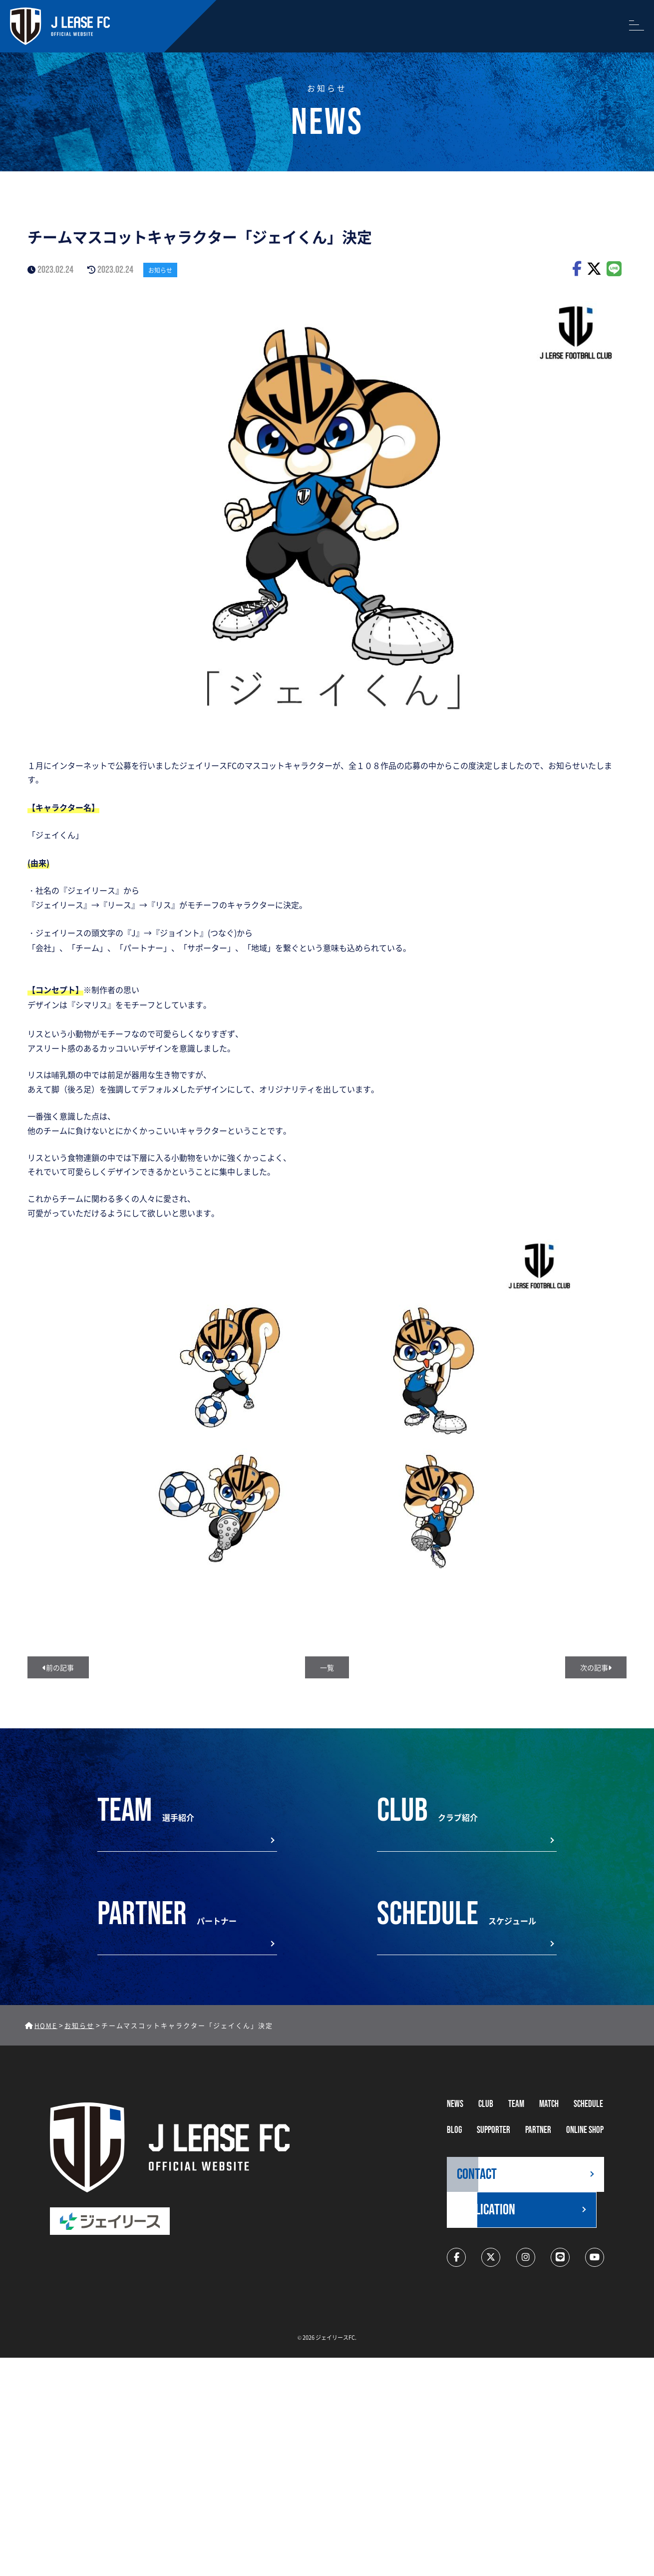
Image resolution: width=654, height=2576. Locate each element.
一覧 (327, 1667)
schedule (588, 2104)
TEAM (516, 2104)
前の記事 (58, 1667)
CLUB (485, 2104)
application (486, 2210)
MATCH (549, 2104)
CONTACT (477, 2174)
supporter (493, 2130)
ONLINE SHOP (585, 2130)
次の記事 (596, 1667)
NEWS (455, 2104)
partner (538, 2130)
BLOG (454, 2130)
